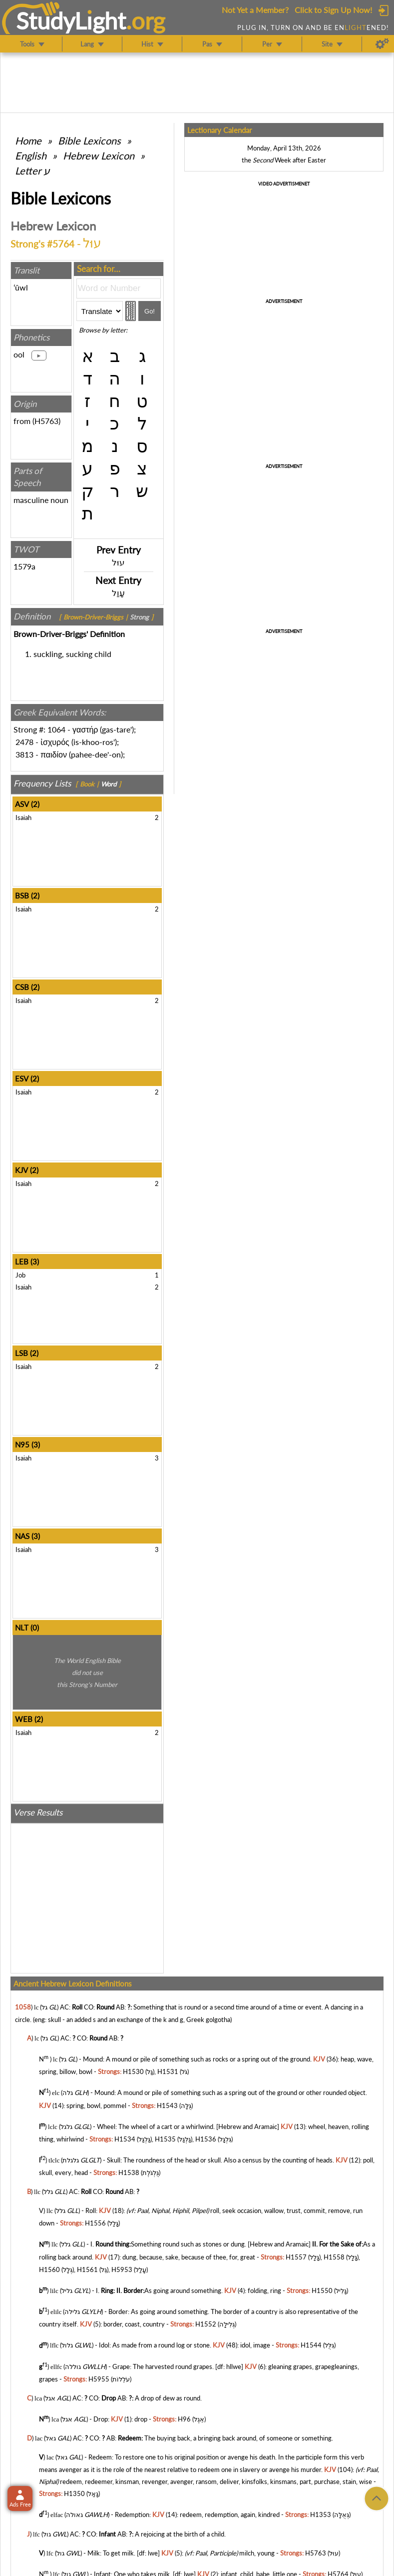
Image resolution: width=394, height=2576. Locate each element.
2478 (24, 741)
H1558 (334, 2257)
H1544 (311, 2346)
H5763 (46, 421)
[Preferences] (382, 44)
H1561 (87, 2270)
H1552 (205, 2324)
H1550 (322, 2290)
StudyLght (71, 20)
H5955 (98, 2379)
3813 (24, 754)
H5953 (121, 2270)
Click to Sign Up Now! (333, 9)
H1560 (49, 2270)
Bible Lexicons (89, 140)
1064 (56, 729)
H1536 (205, 2139)
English (30, 156)
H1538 (128, 2172)
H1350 (74, 2494)
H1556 (95, 2223)
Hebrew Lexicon (98, 156)
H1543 (167, 2106)
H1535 (165, 2139)
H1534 (124, 2139)
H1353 (320, 2515)
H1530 (133, 2072)
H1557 (296, 2257)
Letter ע (32, 170)
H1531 (167, 2072)
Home (28, 140)
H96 (184, 2419)
